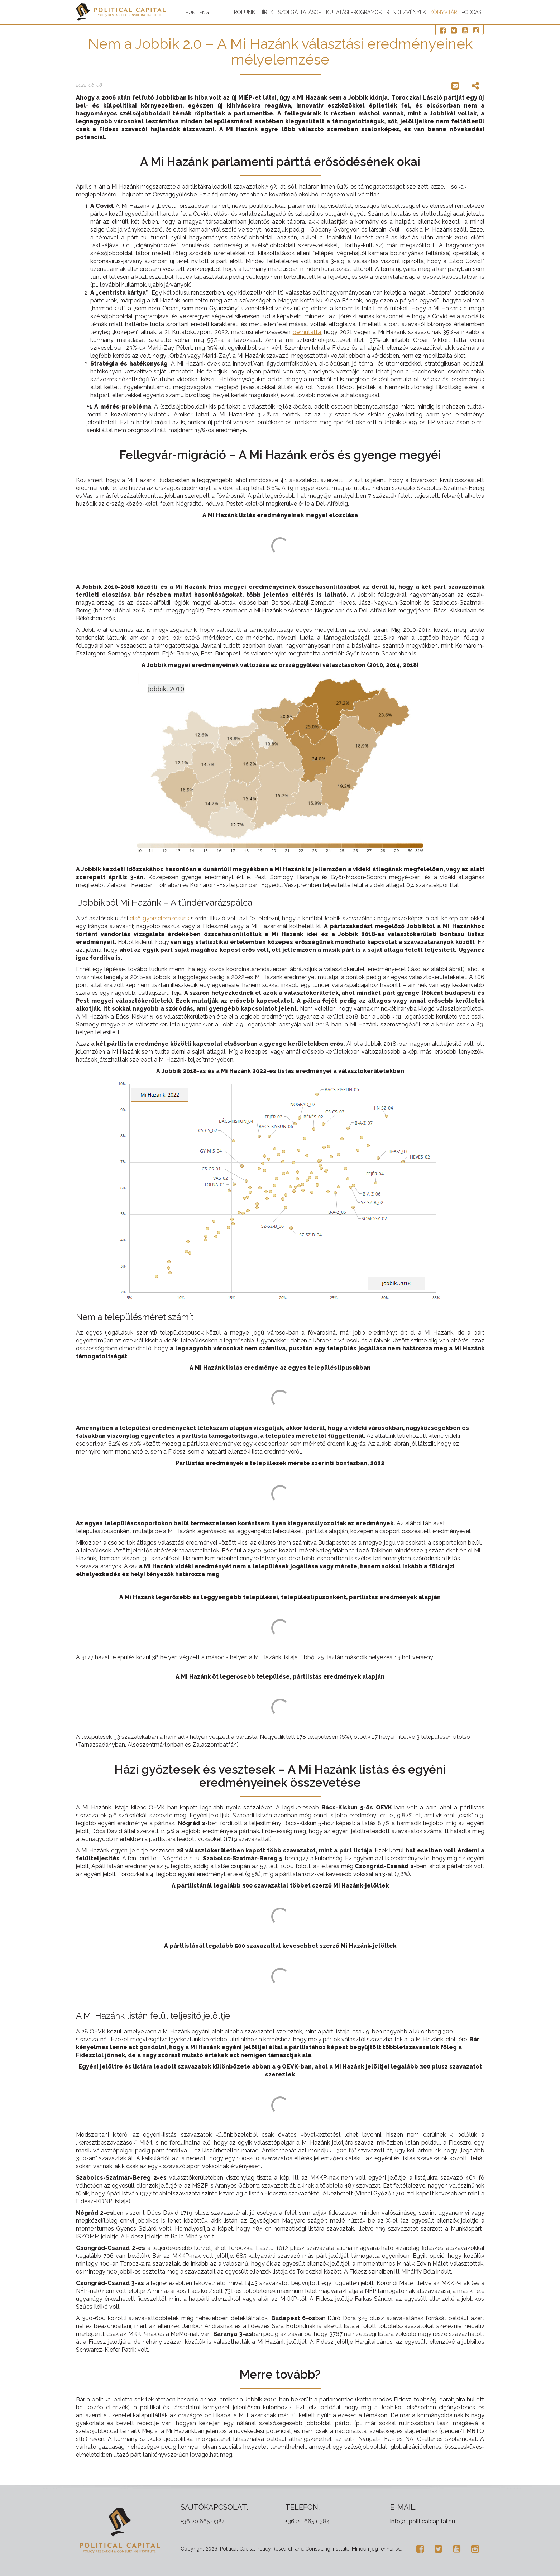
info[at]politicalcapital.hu (422, 2521)
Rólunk (244, 12)
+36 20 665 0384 (203, 2521)
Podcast (472, 12)
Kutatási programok (354, 12)
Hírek (266, 12)
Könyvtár (443, 12)
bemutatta (307, 332)
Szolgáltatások (300, 12)
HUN (190, 12)
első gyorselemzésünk (160, 918)
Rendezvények (406, 12)
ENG (204, 12)
